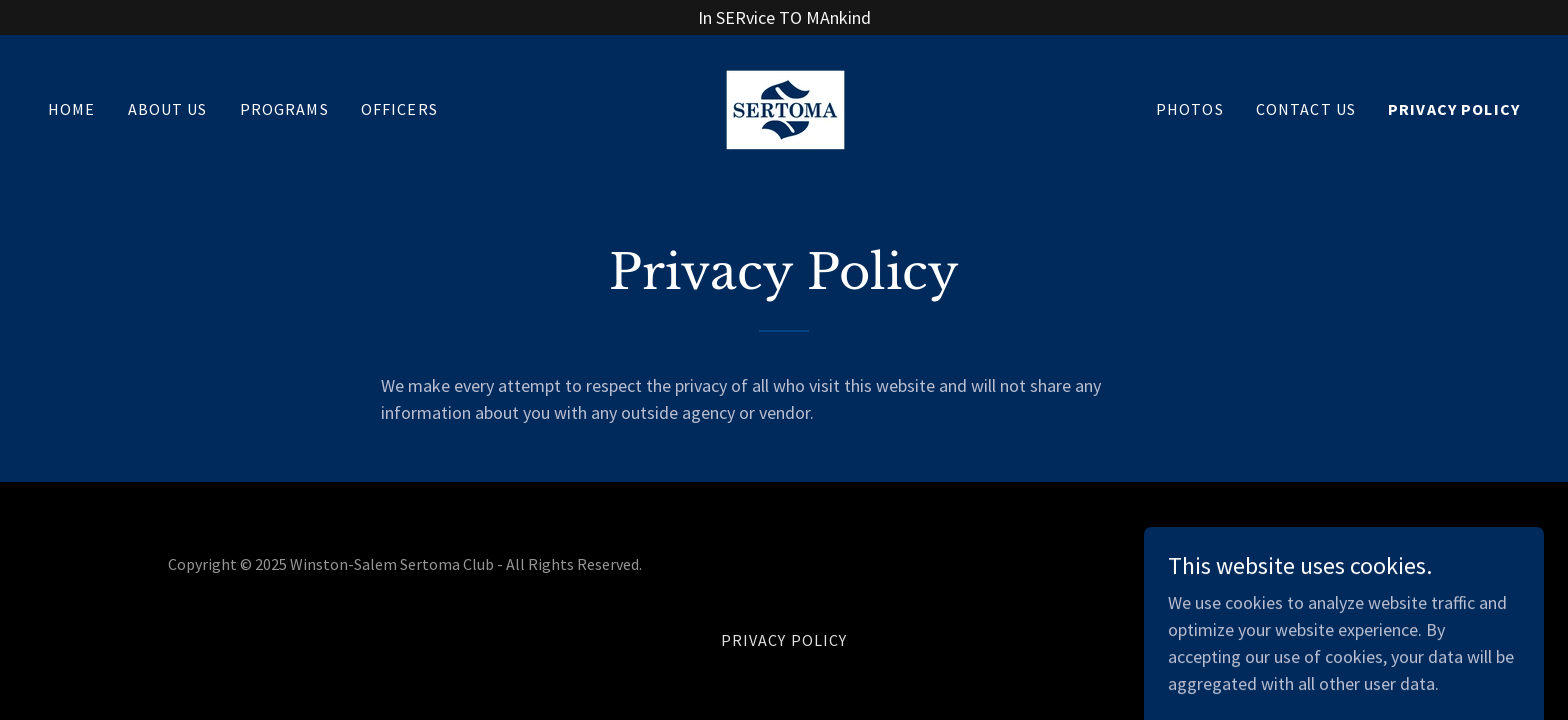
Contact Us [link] (1306, 109)
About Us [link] (168, 109)
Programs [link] (284, 109)
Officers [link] (399, 109)
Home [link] (72, 109)
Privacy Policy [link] (1454, 109)
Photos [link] (1190, 109)
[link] (784, 106)
